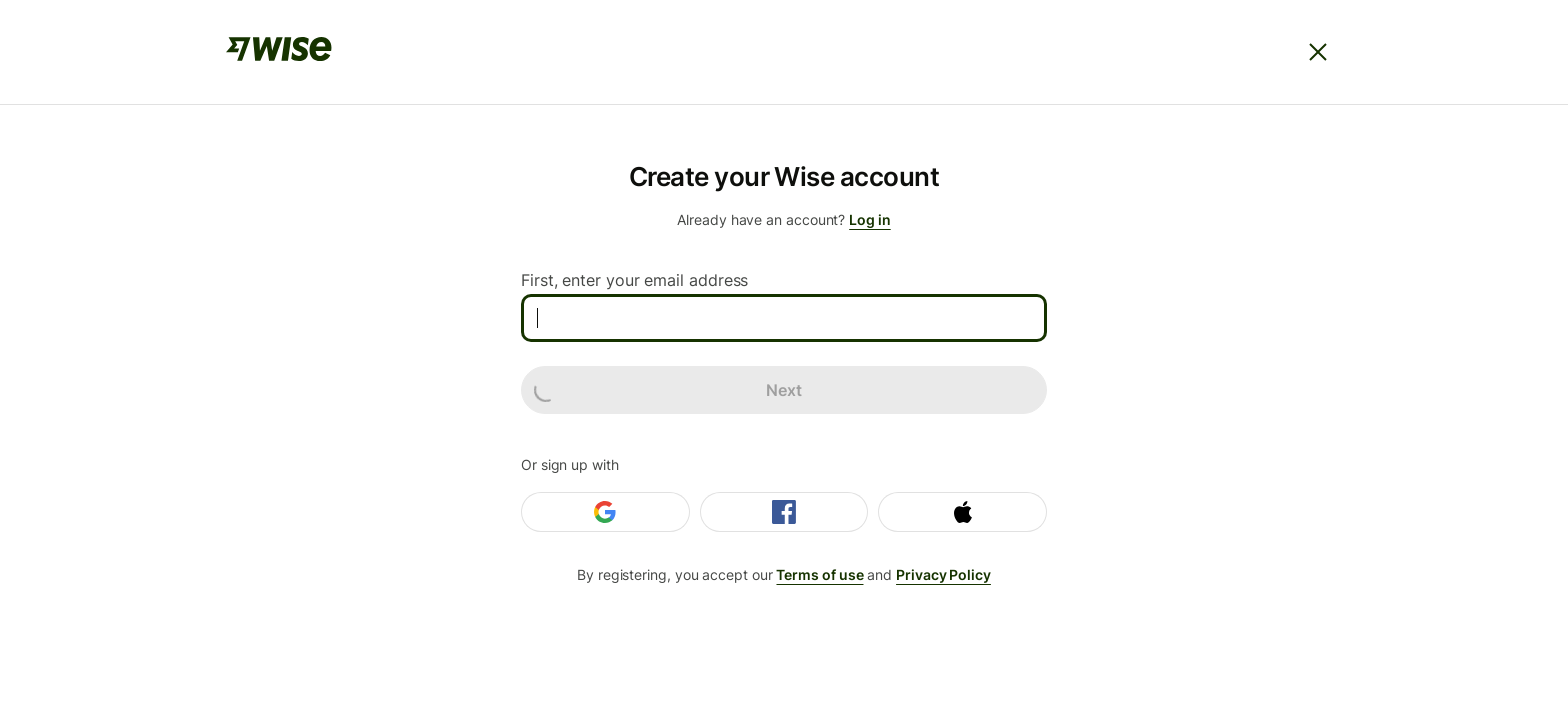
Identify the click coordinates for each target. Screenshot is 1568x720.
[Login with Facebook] (784, 512)
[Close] (1318, 52)
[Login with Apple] (962, 512)
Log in (870, 219)
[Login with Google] (605, 512)
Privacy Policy (943, 574)
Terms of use (819, 574)
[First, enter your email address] (784, 318)
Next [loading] (668, 390)
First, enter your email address (634, 280)
